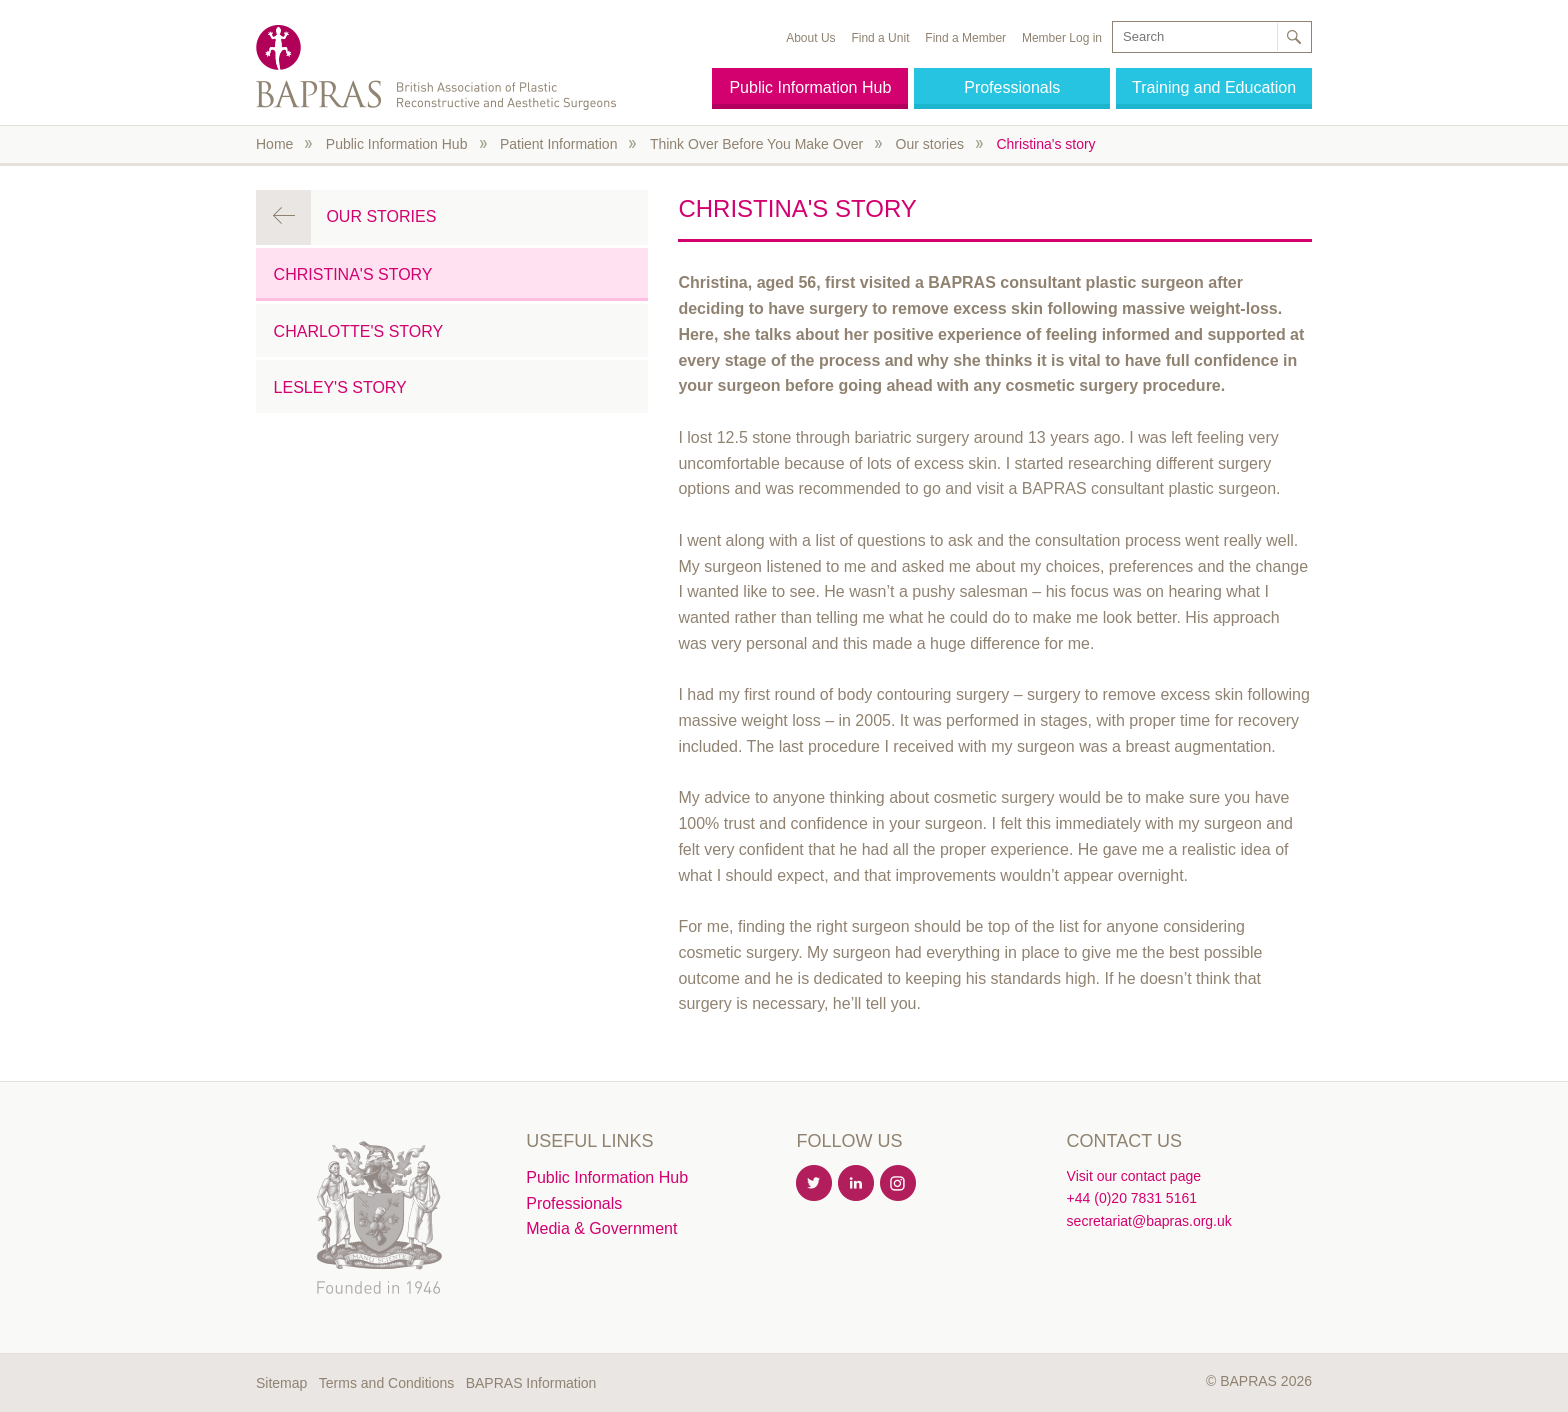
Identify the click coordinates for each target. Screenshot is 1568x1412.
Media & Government (601, 1228)
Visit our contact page (1134, 1176)
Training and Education (1214, 87)
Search (1293, 37)
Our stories (930, 144)
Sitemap (281, 1383)
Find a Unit (880, 38)
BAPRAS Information (531, 1383)
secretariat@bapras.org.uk (1149, 1221)
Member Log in (1062, 38)
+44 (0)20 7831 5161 (1132, 1198)
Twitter (815, 1184)
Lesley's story (340, 387)
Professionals (1012, 87)
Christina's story (1045, 144)
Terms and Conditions (386, 1383)
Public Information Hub (810, 87)
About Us (810, 38)
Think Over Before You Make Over (756, 144)
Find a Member (965, 38)
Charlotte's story (359, 331)
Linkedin (857, 1184)
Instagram (899, 1184)
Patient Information (559, 144)
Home (274, 144)
